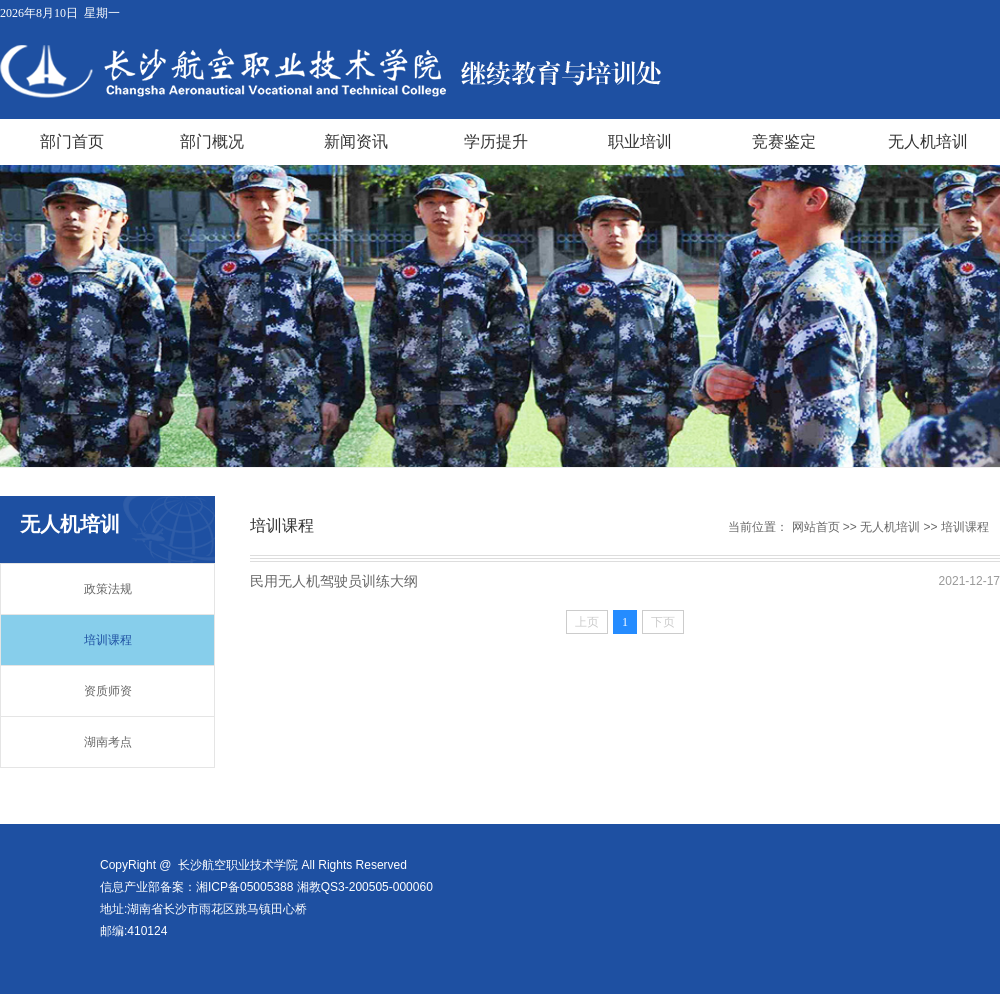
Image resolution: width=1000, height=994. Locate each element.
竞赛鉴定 (784, 141)
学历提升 (496, 141)
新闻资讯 (356, 141)
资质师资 (108, 691)
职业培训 (640, 141)
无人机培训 (928, 141)
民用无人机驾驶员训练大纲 (334, 581)
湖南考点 (108, 742)
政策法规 (108, 589)
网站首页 (816, 527)
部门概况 (212, 141)
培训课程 (108, 640)
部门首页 (72, 141)
